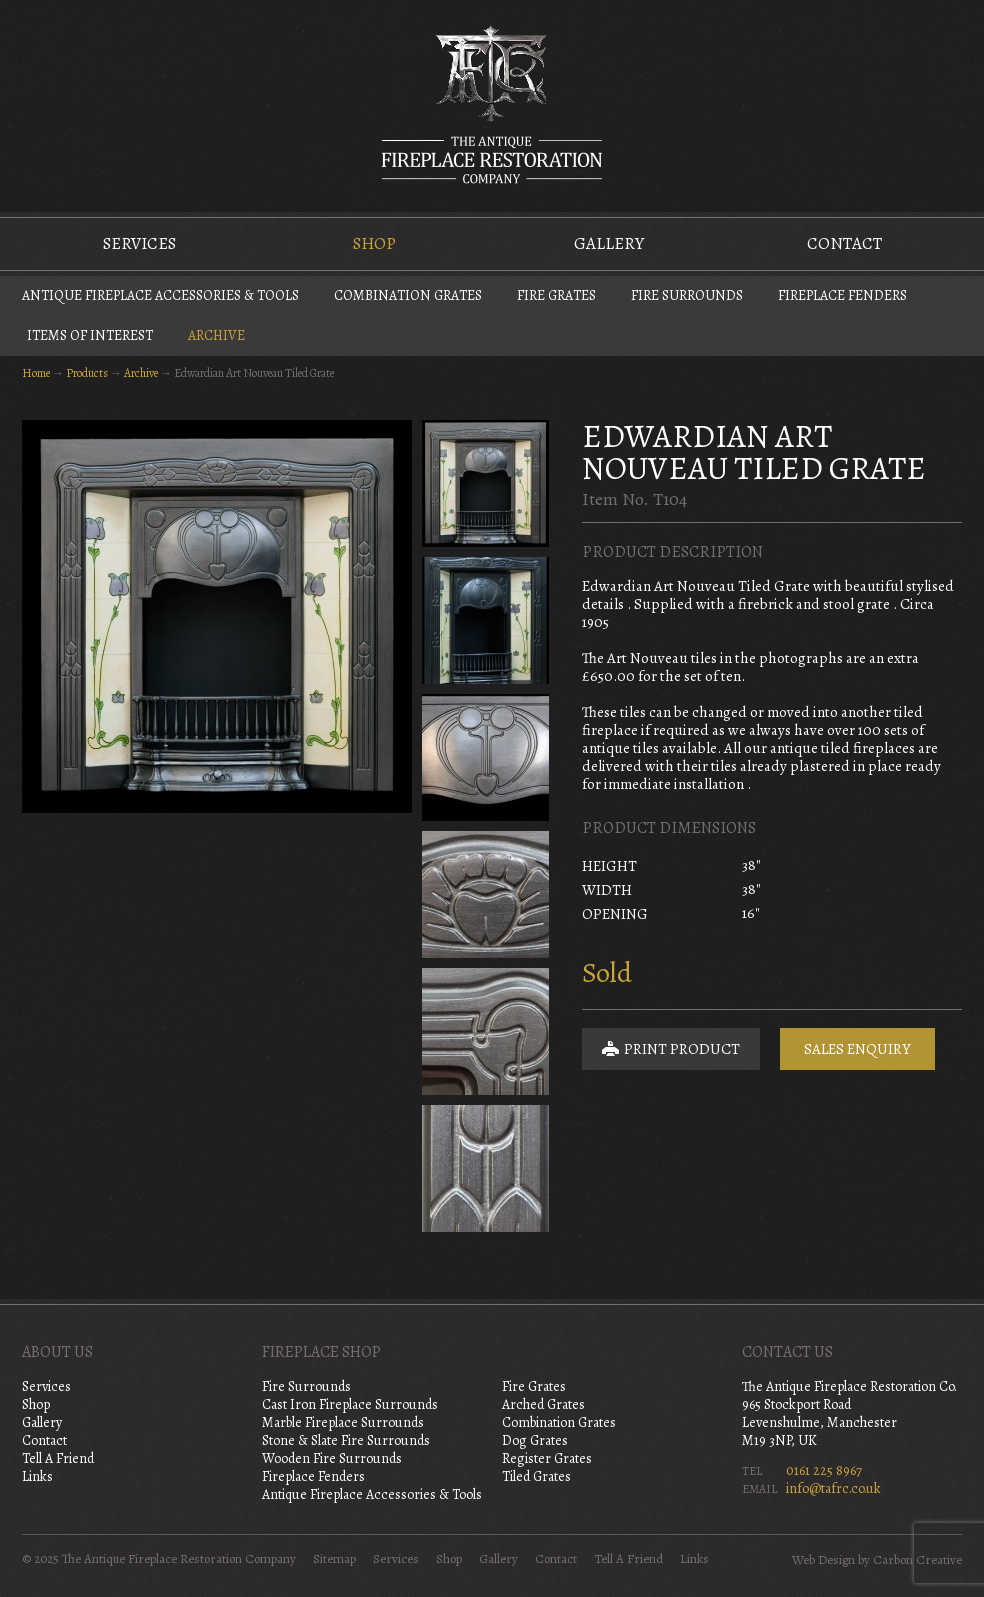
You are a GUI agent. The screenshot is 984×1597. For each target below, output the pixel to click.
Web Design (823, 1560)
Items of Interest (90, 335)
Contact (844, 243)
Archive (216, 335)
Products (87, 373)
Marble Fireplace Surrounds (343, 1422)
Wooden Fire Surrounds (332, 1458)
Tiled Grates (536, 1476)
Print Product (671, 1049)
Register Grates (547, 1458)
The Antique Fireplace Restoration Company (492, 104)
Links (37, 1476)
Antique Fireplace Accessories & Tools (160, 295)
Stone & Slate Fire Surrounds (346, 1440)
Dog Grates (535, 1440)
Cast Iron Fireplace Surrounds (350, 1404)
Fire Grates (556, 295)
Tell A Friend (58, 1458)
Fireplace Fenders (842, 295)
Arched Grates (543, 1404)
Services (139, 243)
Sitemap (334, 1559)
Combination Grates (408, 295)
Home (36, 373)
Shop (374, 243)
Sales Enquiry (857, 1049)
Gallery (609, 243)
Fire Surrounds (687, 295)
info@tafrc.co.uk (833, 1488)
